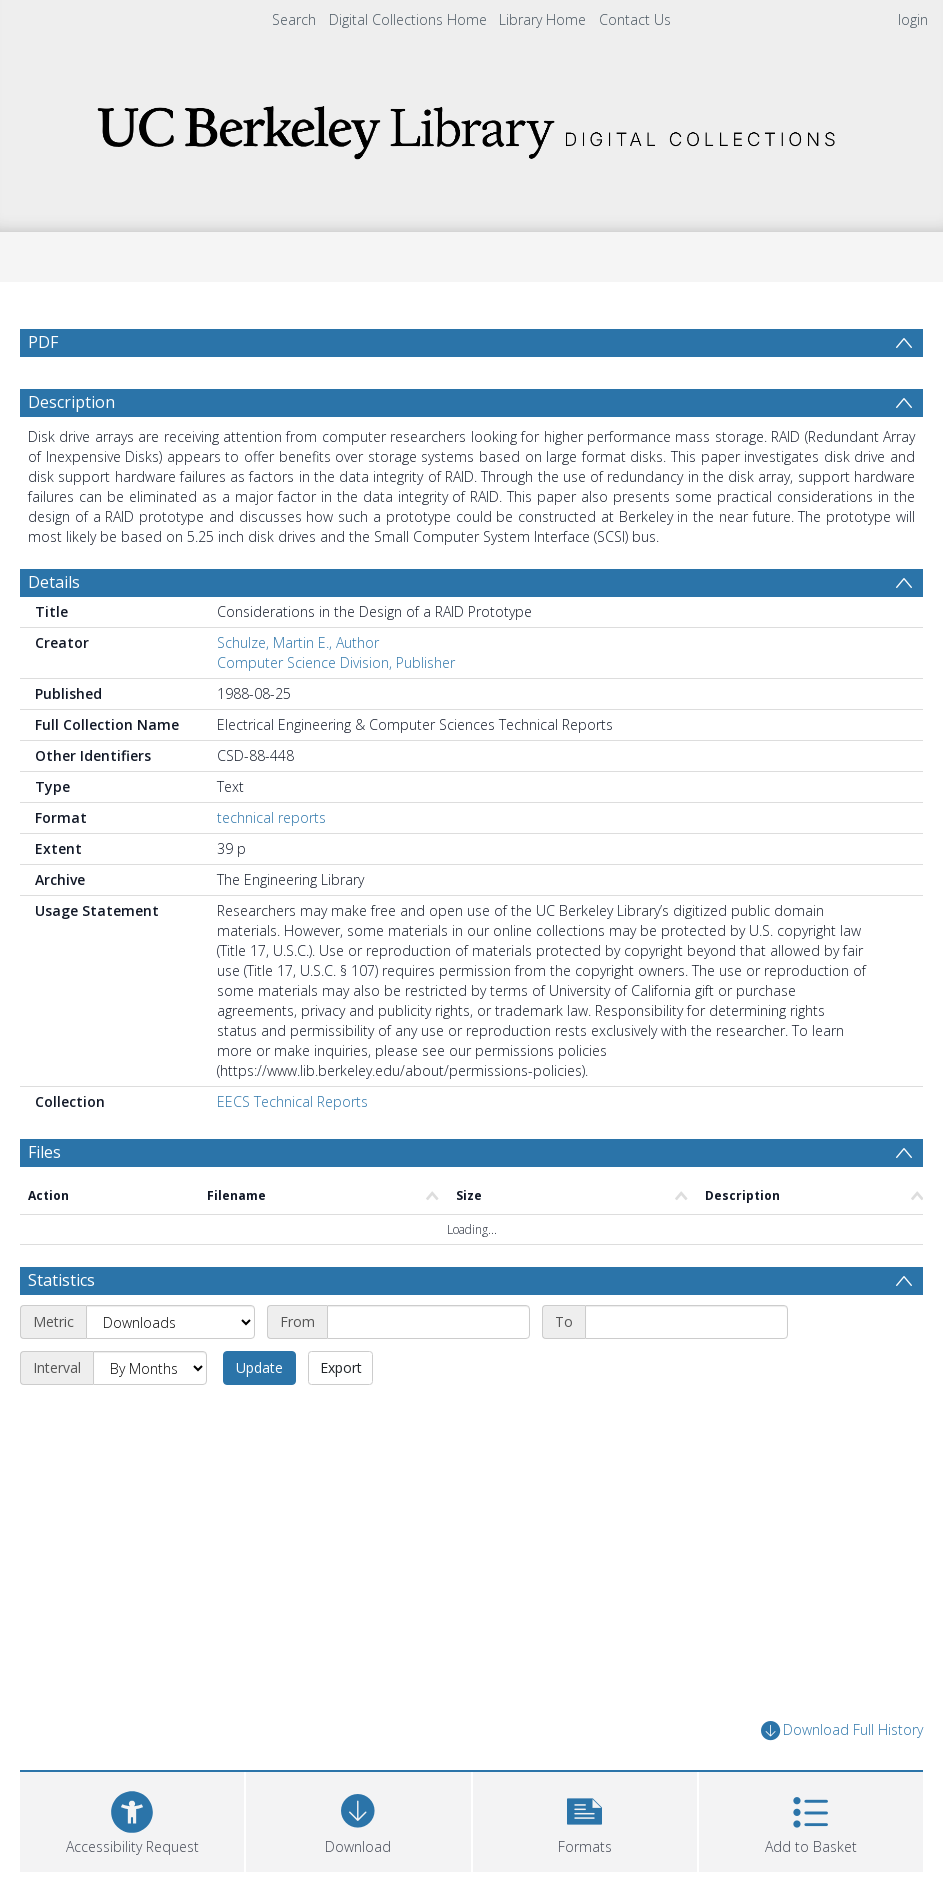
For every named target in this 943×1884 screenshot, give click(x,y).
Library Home (542, 19)
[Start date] (428, 1322)
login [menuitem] (913, 19)
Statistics (61, 1280)
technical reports (271, 817)
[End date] (686, 1322)
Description (71, 402)
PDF (43, 342)
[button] (585, 1819)
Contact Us (635, 19)
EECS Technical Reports (292, 1101)
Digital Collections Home (408, 19)
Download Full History (842, 1730)
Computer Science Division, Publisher (336, 662)
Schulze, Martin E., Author (298, 642)
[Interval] (150, 1368)
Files (44, 1152)
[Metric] (170, 1322)
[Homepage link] (472, 126)
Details (54, 582)
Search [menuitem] (294, 19)
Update (259, 1367)
